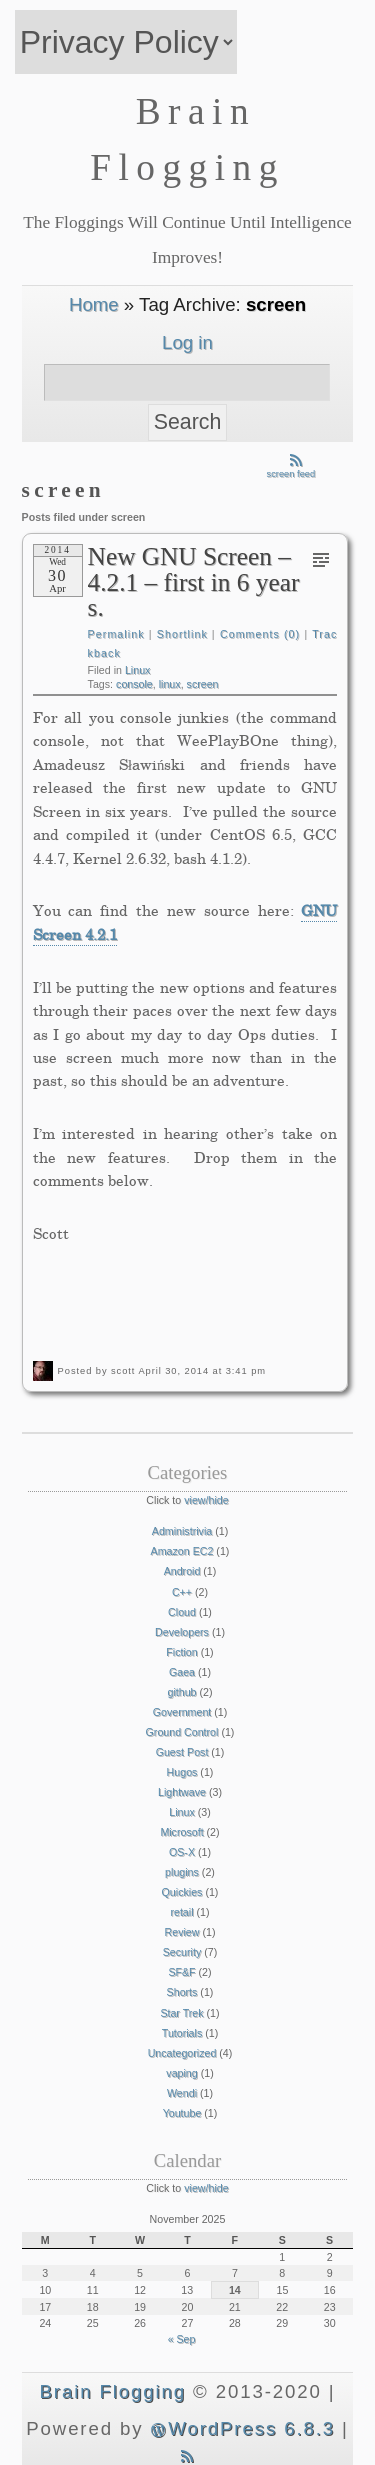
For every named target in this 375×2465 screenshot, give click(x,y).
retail (181, 1912)
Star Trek (181, 2013)
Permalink (116, 634)
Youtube (182, 2113)
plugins (182, 1872)
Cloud (182, 1612)
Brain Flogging (113, 2391)
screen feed (291, 469)
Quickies (182, 1892)
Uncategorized (182, 2053)
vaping (181, 2073)
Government (182, 1712)
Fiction (181, 1652)
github (181, 1692)
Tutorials (182, 2033)
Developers (182, 1632)
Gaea (182, 1672)
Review (182, 1932)
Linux (137, 670)
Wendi (182, 2093)
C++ (182, 1592)
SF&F (181, 1972)
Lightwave (182, 1792)
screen (203, 684)
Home (94, 304)
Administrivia (182, 1531)
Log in (187, 342)
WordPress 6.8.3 (242, 2428)
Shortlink (182, 634)
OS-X (182, 1852)
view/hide (206, 1500)
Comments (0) (260, 634)
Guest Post (182, 1752)
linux (170, 684)
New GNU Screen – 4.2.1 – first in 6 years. (194, 581)
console (134, 684)
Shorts (182, 1992)
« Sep (182, 2339)
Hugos (182, 1772)
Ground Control (182, 1732)
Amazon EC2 (182, 1551)
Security (182, 1952)
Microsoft (181, 1832)
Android (182, 1571)
